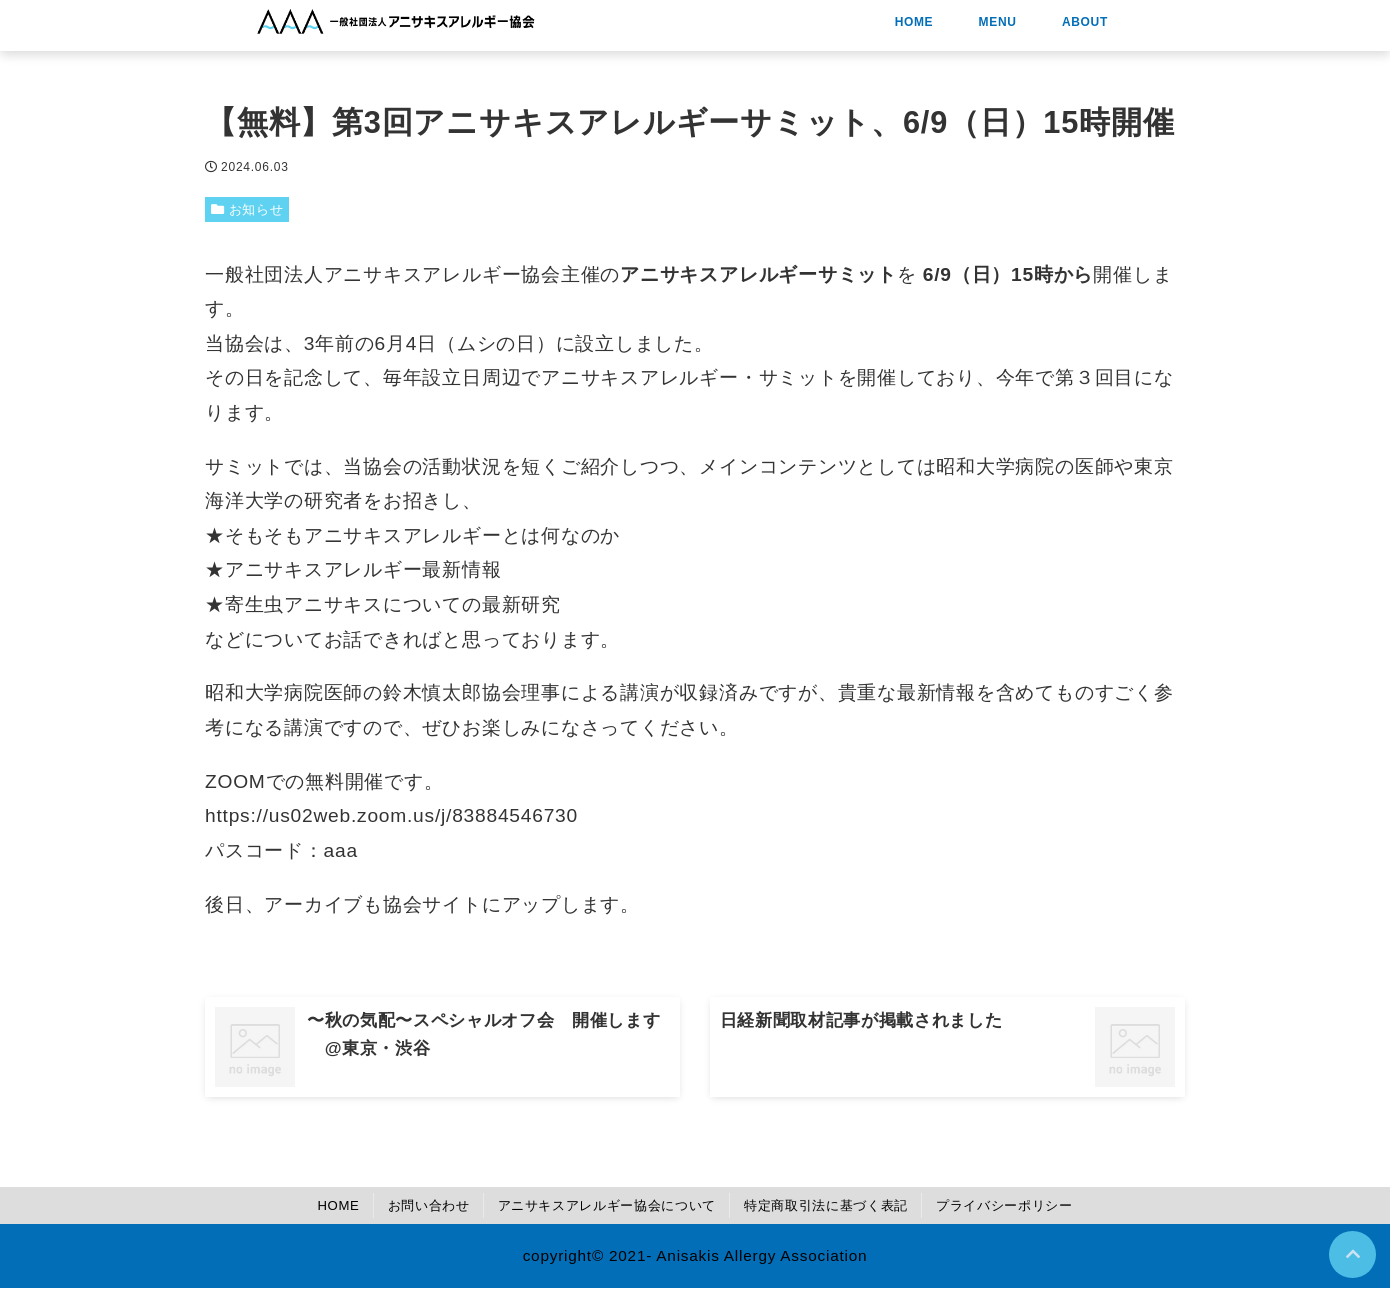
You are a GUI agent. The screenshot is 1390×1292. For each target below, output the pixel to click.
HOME (1020, 27)
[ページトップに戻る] (1351, 1253)
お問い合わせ (392, 1208)
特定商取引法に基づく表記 (842, 1208)
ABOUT (1192, 27)
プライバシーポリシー (1044, 1208)
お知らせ (262, 210)
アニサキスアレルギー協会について (593, 1208)
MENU (1104, 27)
